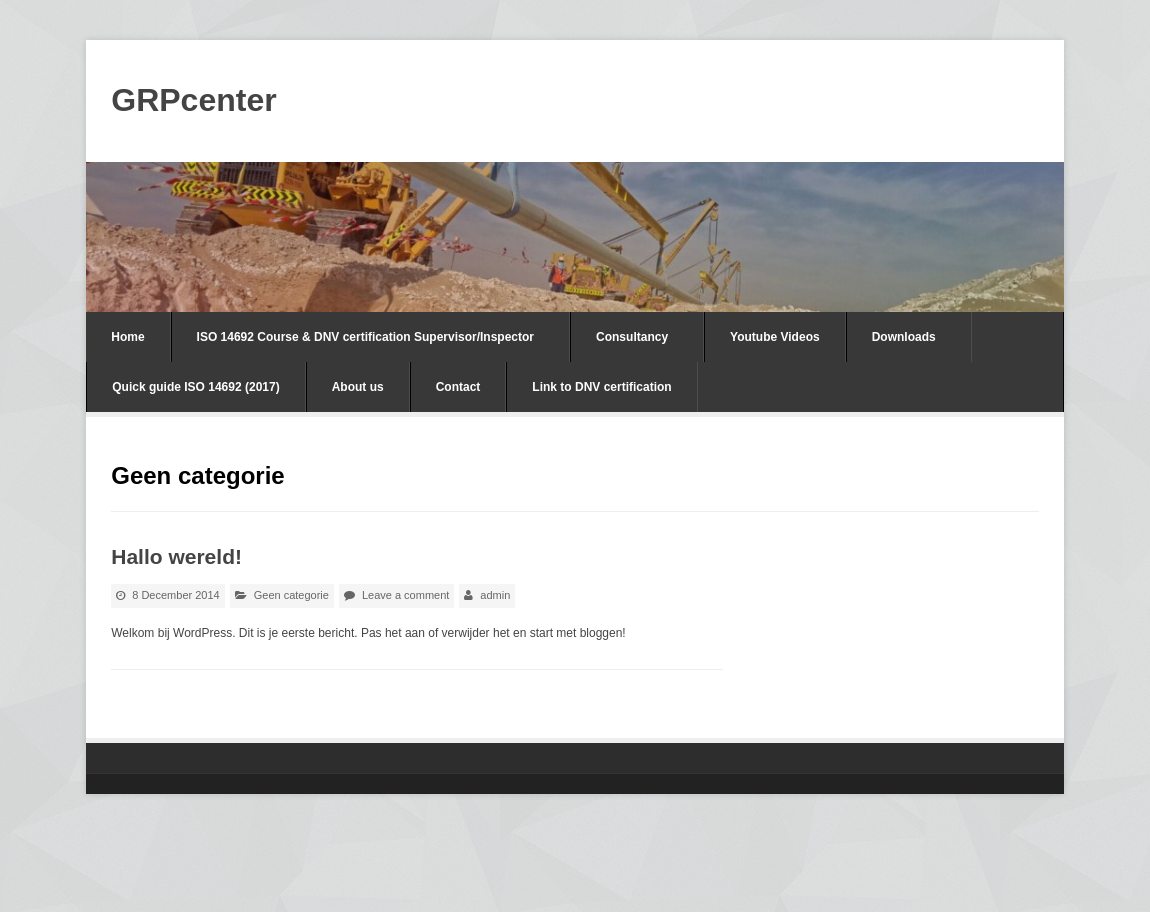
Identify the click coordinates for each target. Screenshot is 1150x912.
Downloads (904, 337)
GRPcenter (193, 100)
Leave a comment (405, 595)
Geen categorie (291, 595)
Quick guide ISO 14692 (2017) (195, 387)
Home (127, 337)
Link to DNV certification (601, 387)
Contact (458, 387)
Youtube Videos (775, 337)
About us (358, 387)
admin (495, 595)
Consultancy (632, 337)
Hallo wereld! (176, 556)
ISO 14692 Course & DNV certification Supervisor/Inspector (365, 337)
